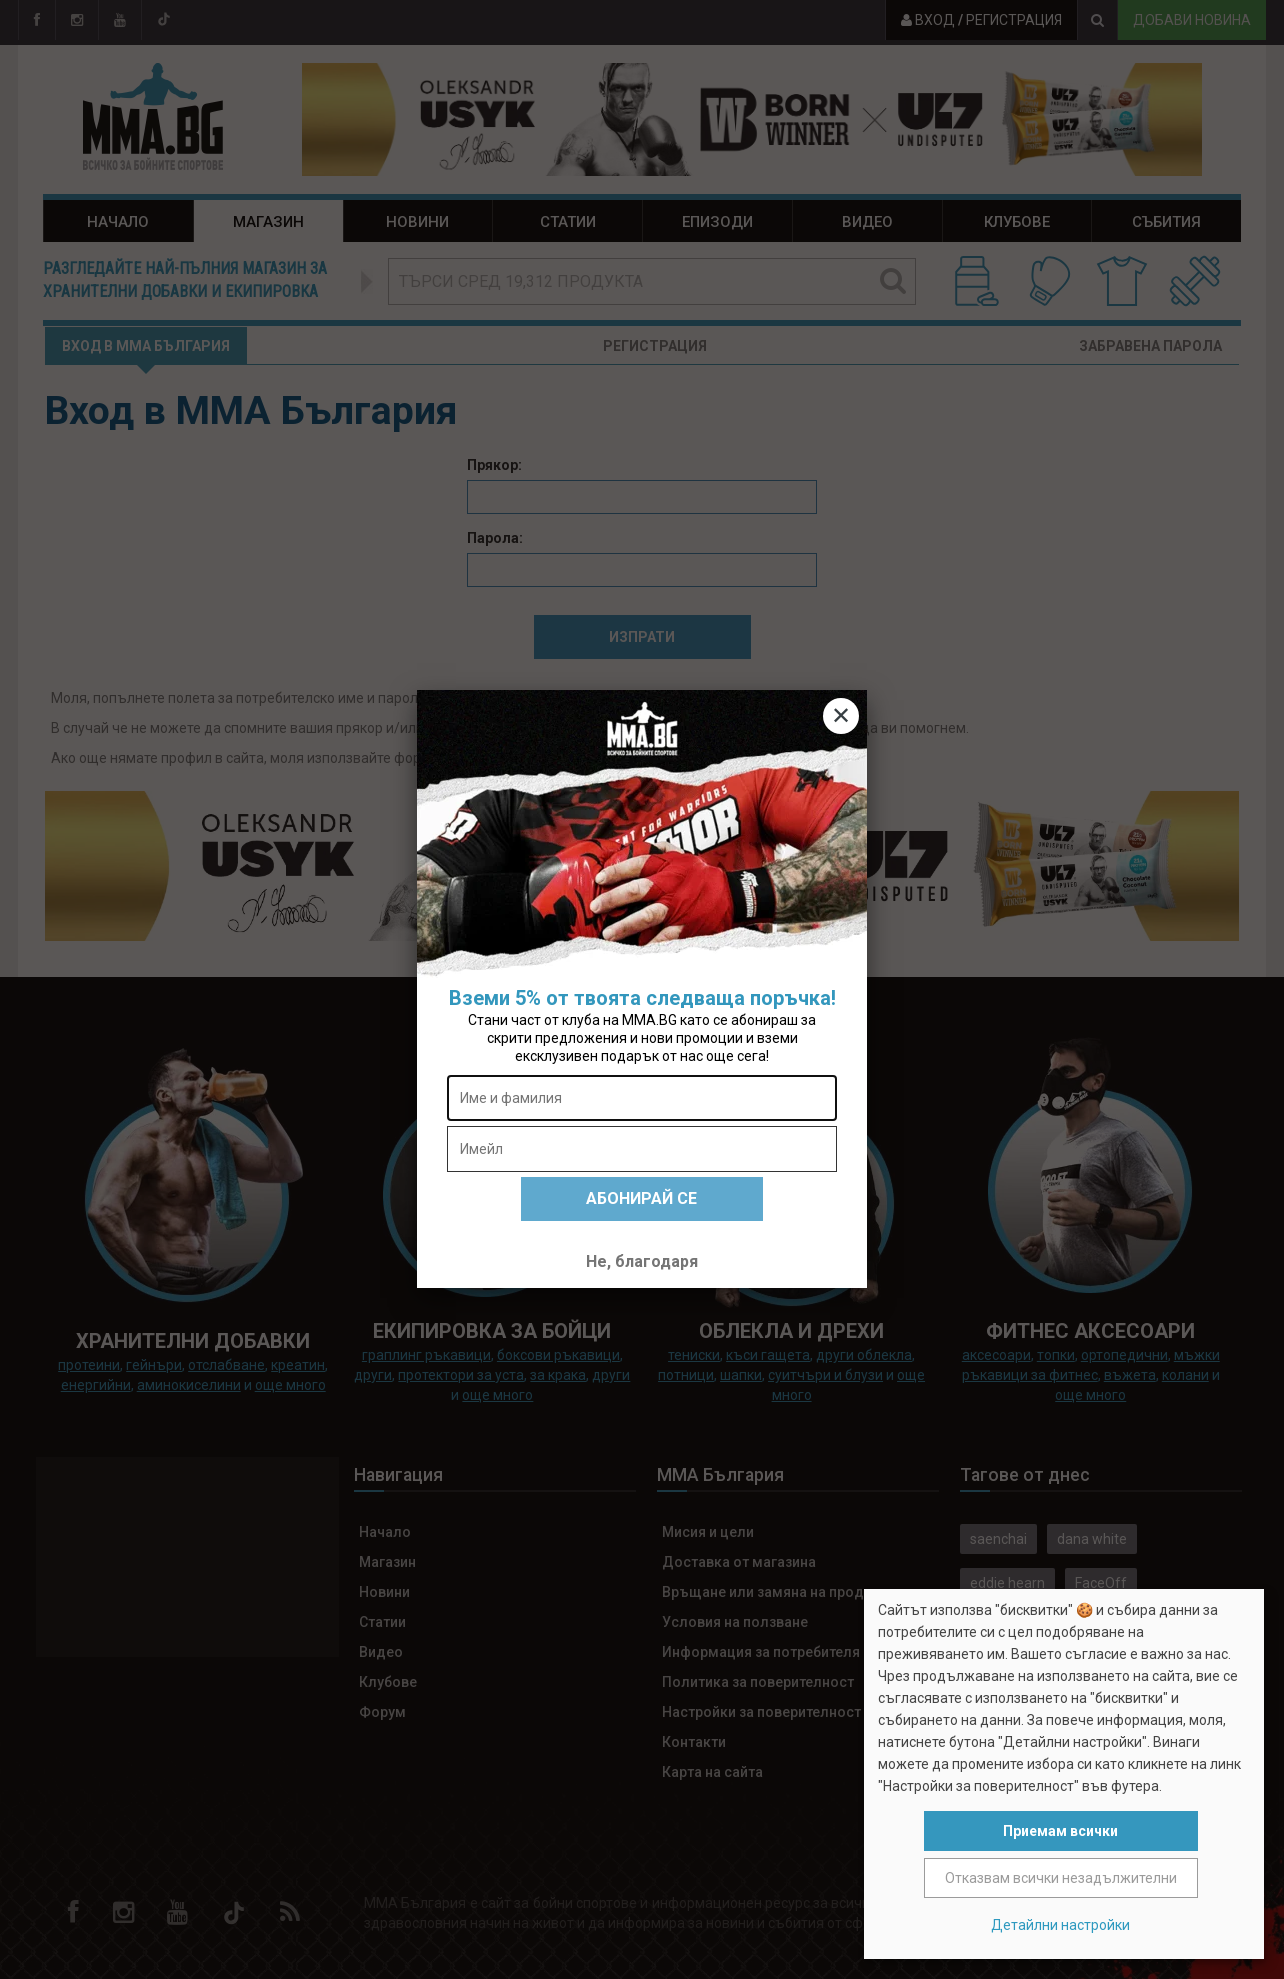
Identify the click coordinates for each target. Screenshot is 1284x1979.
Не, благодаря (642, 1261)
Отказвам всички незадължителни (1061, 1878)
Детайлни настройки (1060, 1925)
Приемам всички (1060, 1831)
